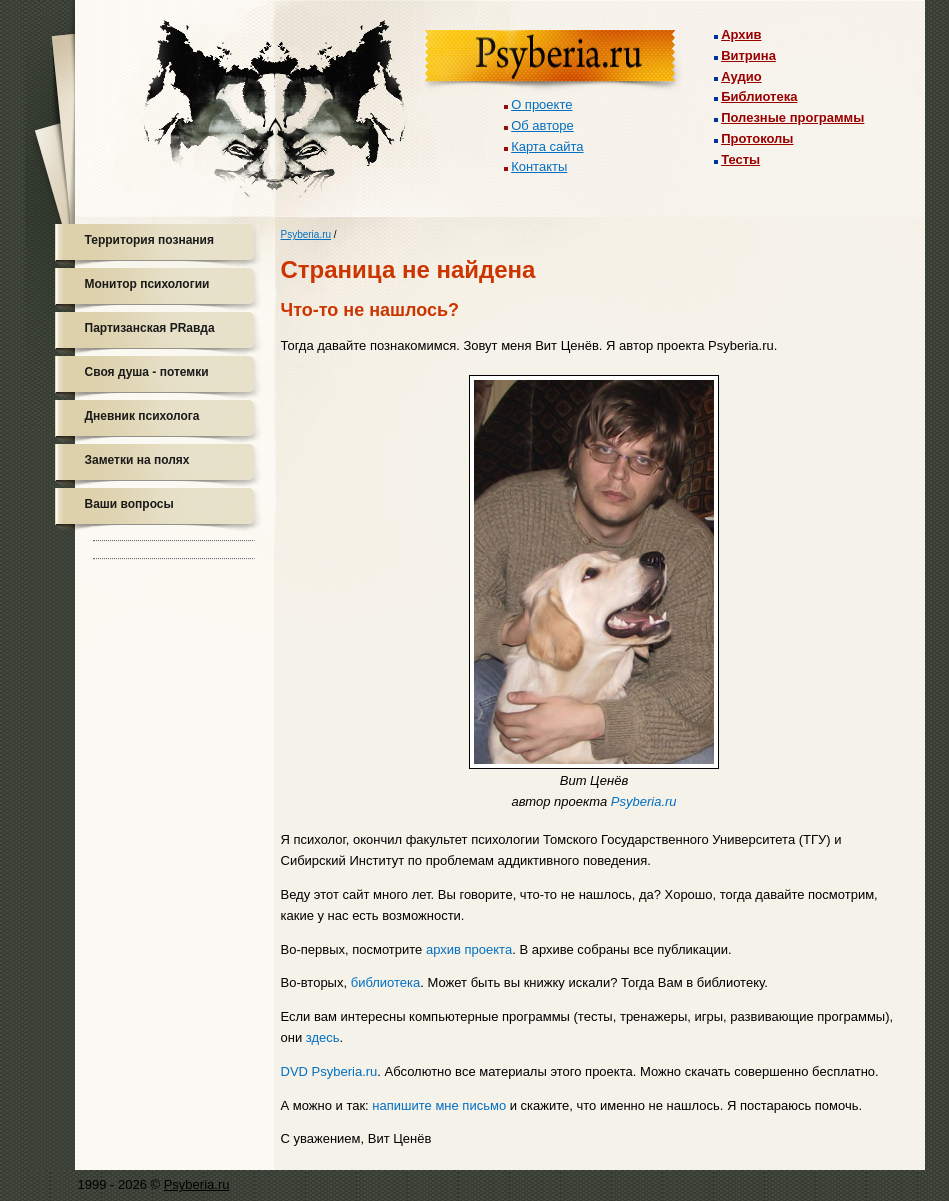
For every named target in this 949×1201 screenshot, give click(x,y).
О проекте (541, 104)
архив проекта (469, 949)
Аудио (741, 76)
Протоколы (757, 138)
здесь (323, 1037)
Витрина (748, 55)
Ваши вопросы (129, 504)
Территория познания (149, 240)
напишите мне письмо (439, 1105)
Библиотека (759, 96)
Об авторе (542, 125)
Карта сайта (547, 146)
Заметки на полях (137, 460)
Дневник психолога (142, 416)
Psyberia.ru (306, 234)
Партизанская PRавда (150, 328)
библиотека (386, 982)
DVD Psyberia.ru (329, 1071)
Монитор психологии (147, 284)
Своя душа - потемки (147, 372)
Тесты (740, 159)
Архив (741, 34)
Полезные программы (792, 117)
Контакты (539, 166)
